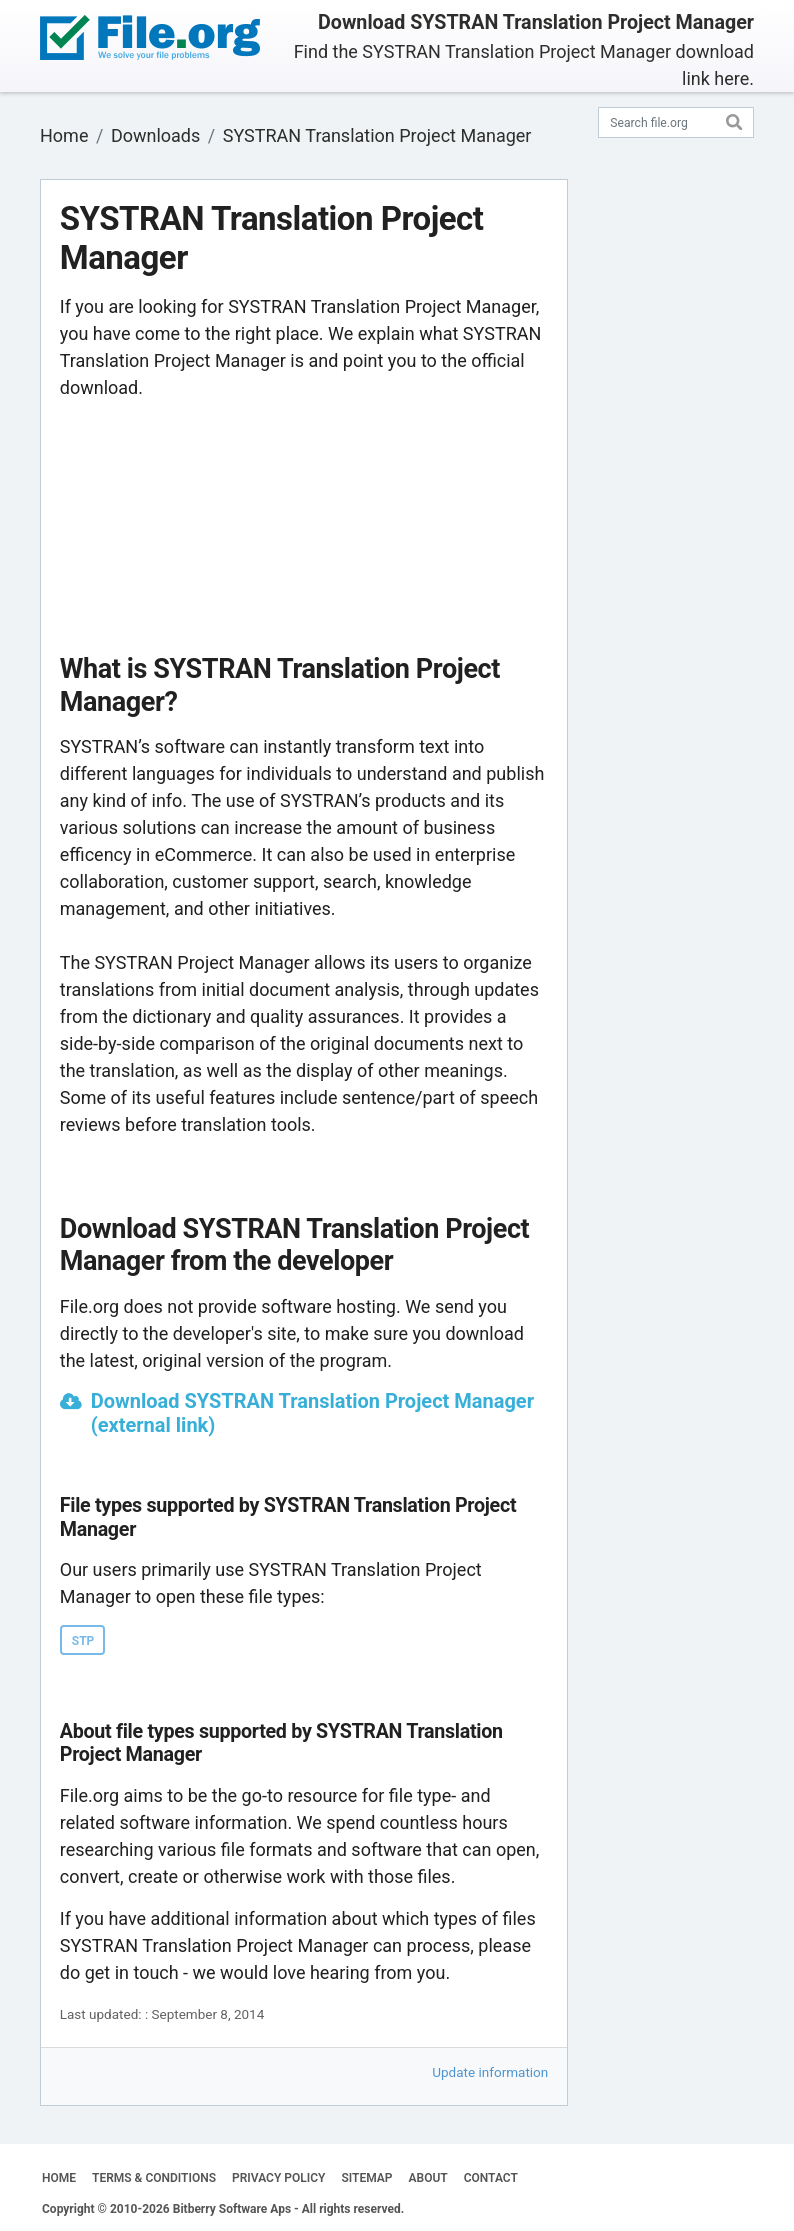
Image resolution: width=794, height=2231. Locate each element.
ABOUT (428, 2178)
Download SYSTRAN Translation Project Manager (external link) (312, 1413)
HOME (59, 2178)
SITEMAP (366, 2178)
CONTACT (491, 2178)
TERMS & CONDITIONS (154, 2178)
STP (83, 1641)
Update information (490, 2072)
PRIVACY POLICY (278, 2178)
